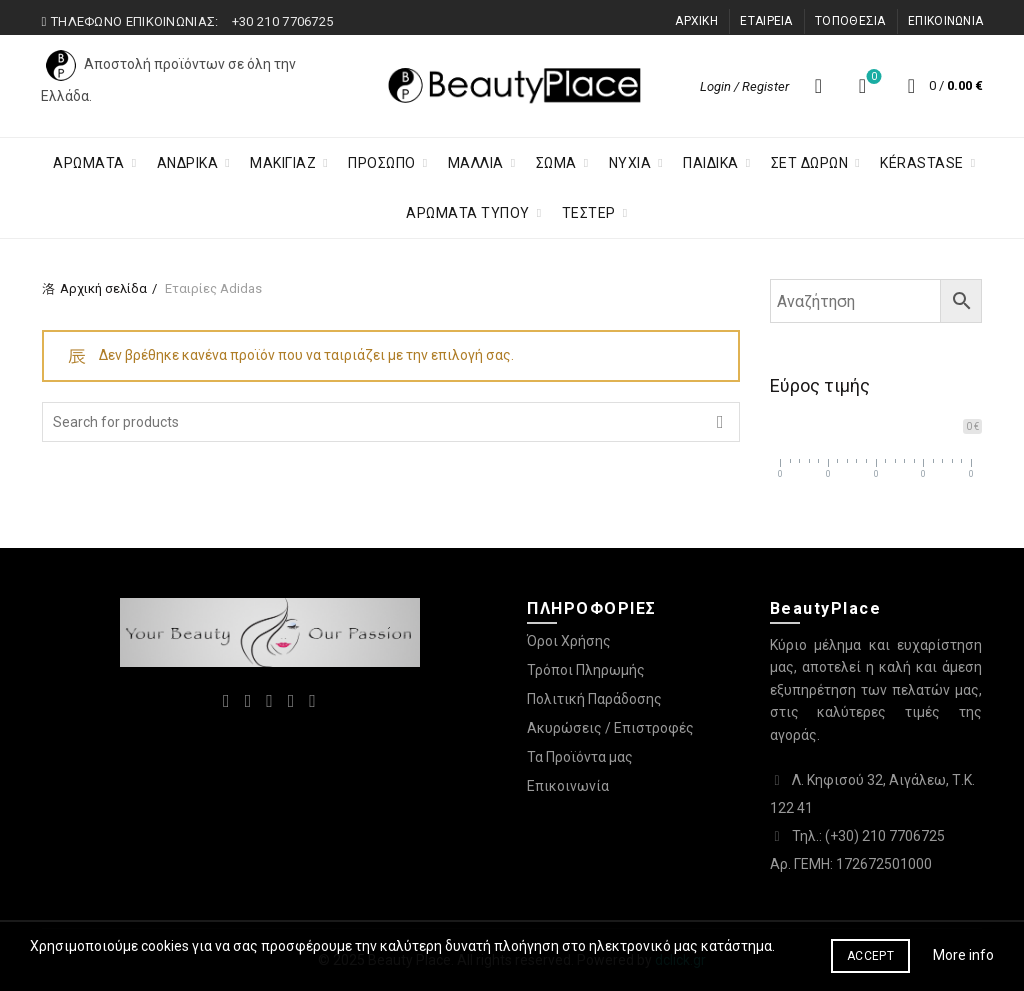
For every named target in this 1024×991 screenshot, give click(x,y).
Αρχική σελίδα (103, 288)
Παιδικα (711, 163)
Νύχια (630, 163)
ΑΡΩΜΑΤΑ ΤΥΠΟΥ (468, 213)
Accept (870, 956)
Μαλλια (476, 163)
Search (720, 422)
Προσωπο (382, 163)
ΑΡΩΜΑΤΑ (89, 163)
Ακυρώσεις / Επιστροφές (610, 728)
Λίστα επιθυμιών (872, 77)
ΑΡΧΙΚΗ (696, 21)
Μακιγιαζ (283, 163)
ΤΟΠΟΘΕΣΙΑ (850, 21)
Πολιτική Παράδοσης (594, 699)
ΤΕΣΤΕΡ (589, 213)
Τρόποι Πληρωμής (586, 670)
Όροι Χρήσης (569, 641)
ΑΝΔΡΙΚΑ (188, 163)
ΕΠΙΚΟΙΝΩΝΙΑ (945, 21)
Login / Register (744, 86)
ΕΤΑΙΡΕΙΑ (766, 21)
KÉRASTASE (922, 163)
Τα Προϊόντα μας (580, 757)
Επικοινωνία (568, 786)
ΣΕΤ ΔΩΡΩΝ (810, 163)
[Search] (818, 86)
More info (963, 955)
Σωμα (556, 163)
